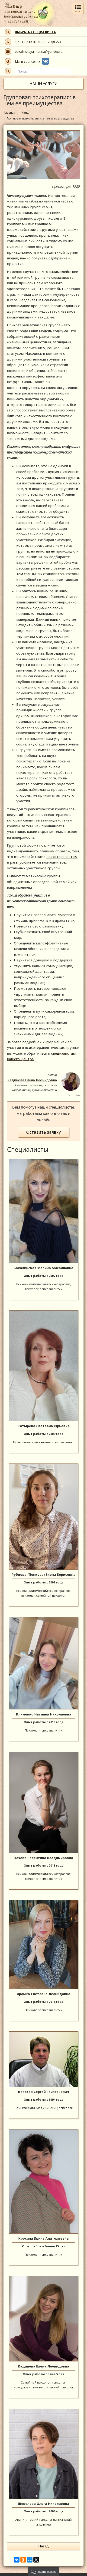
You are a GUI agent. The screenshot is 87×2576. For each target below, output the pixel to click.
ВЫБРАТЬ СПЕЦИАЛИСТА (35, 32)
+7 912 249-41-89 (28, 42)
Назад (43, 2546)
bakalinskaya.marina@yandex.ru (38, 51)
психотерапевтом (61, 856)
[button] (43, 2571)
